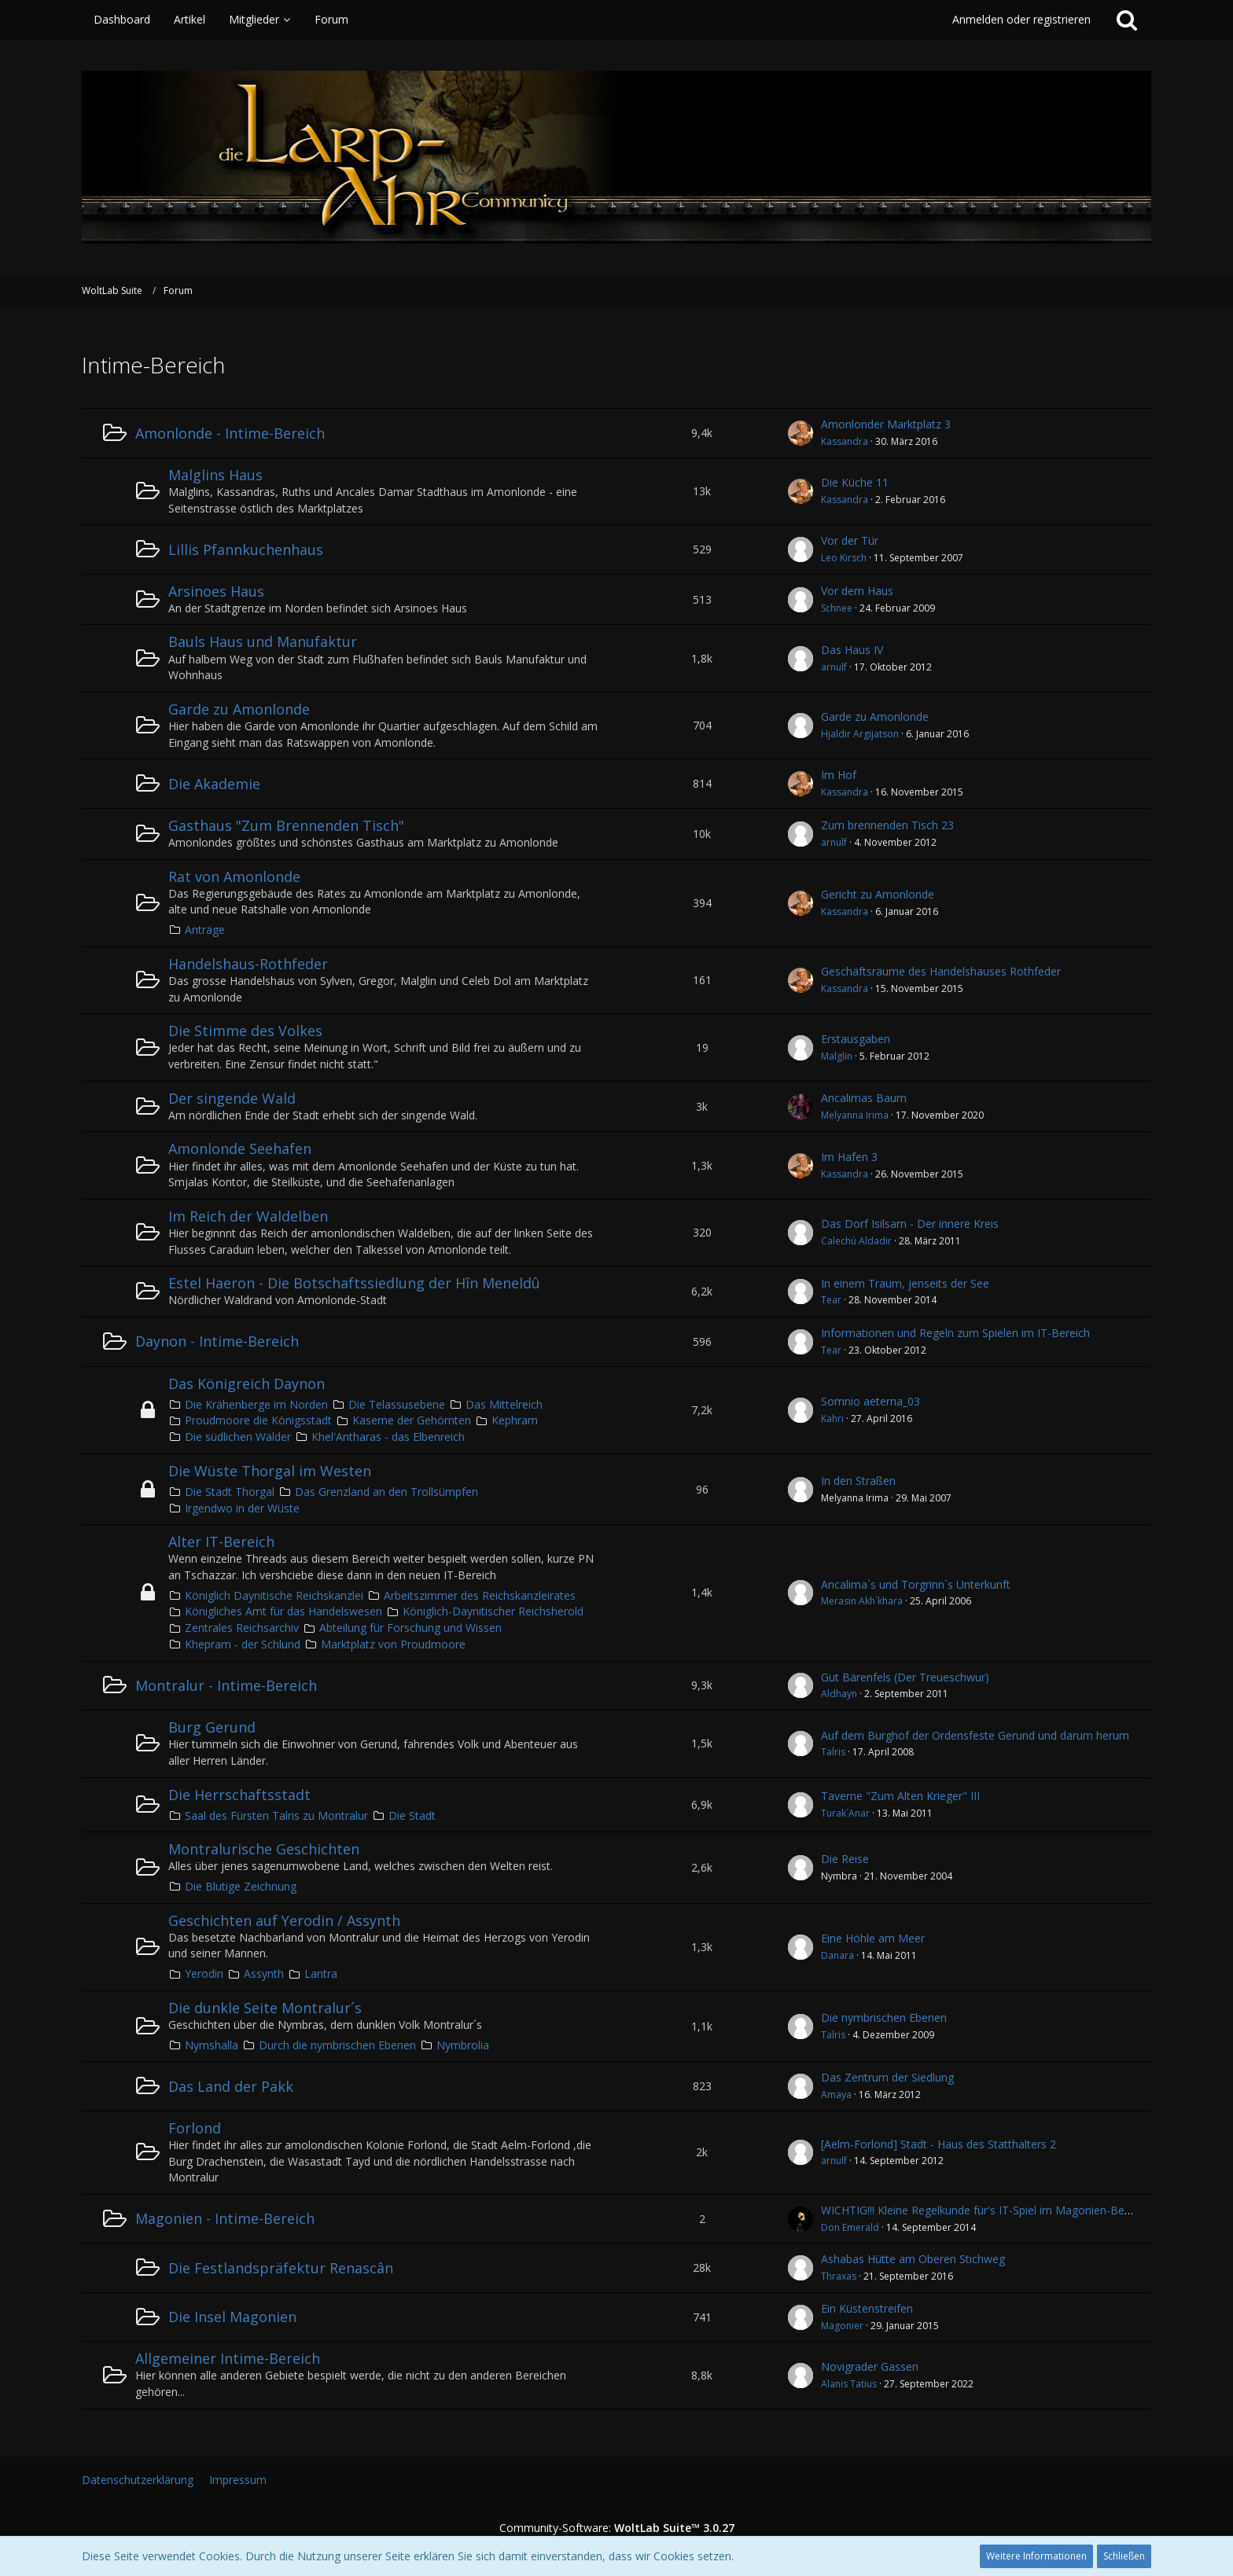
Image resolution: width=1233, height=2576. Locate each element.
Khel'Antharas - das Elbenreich (388, 1436)
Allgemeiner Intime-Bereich (227, 2358)
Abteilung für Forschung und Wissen (410, 1627)
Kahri (832, 1418)
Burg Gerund (212, 1727)
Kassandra (844, 441)
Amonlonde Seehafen (239, 1148)
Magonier (842, 2325)
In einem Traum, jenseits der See (905, 1283)
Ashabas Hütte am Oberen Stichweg (913, 2258)
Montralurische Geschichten (263, 1848)
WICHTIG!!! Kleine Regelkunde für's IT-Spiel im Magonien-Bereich (985, 2210)
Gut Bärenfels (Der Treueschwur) (905, 1677)
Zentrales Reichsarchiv (242, 1627)
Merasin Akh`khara (862, 1601)
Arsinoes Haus (216, 591)
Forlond (194, 2127)
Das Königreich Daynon (246, 1383)
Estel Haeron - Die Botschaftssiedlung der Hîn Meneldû (354, 1282)
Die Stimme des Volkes (245, 1030)
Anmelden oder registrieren (1021, 19)
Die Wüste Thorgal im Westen (269, 1470)
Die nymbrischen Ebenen (884, 2017)
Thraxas (838, 2276)
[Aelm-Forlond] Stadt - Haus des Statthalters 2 (938, 2144)
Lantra (320, 1973)
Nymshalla (211, 2045)
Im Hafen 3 (849, 1156)
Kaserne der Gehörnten (411, 1420)
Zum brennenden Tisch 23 (887, 825)
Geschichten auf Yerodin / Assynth (284, 1920)
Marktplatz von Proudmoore (393, 1644)
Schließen (1124, 2556)
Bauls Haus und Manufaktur (262, 641)
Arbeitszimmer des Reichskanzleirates (480, 1595)
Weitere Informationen (1036, 2556)
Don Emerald (850, 2227)
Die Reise (845, 1858)
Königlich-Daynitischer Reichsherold (493, 1611)
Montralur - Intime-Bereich (226, 1685)
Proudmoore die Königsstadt (258, 1420)
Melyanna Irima (855, 1115)
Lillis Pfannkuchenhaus (245, 549)
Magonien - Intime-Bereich (225, 2218)
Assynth (264, 1973)
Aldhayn (839, 1693)
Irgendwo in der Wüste (242, 1508)
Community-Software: (616, 2527)
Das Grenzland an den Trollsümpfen (386, 1491)
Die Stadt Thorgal (229, 1491)
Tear (831, 1299)
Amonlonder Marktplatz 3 (886, 424)
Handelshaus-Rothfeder (248, 963)
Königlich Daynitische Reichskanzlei (274, 1595)
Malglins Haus (215, 474)
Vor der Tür (849, 540)
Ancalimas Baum (864, 1097)
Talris (833, 1751)
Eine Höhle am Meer (873, 1938)
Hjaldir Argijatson (860, 733)
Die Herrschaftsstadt (239, 1794)
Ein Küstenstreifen (867, 2308)
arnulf (834, 667)
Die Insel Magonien (232, 2316)
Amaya (836, 2094)
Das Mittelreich (504, 1404)
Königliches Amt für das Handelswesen (283, 1611)
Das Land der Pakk (230, 2086)
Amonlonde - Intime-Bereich (230, 433)
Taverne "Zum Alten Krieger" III (900, 1795)
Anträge (205, 929)
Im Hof (838, 774)
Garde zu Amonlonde (239, 709)
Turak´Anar (845, 1813)
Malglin (836, 1056)
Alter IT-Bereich (221, 1541)
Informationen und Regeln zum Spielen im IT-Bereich (955, 1332)
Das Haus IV (852, 649)
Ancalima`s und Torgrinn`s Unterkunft (915, 1584)
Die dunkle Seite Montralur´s (265, 2007)
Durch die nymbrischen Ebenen (337, 2045)
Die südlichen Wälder (238, 1436)
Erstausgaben (855, 1038)
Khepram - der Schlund (242, 1644)
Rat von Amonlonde (234, 876)
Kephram (514, 1420)
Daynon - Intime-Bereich (217, 1341)
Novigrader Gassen (869, 2366)
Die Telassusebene (396, 1404)
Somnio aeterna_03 (870, 1401)
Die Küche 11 (855, 482)
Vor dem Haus (857, 590)
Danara (837, 1955)
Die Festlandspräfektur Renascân (280, 2267)
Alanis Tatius (849, 2383)
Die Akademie (214, 783)
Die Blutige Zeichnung (240, 1886)
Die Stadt (412, 1815)
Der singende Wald (232, 1098)
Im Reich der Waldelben (248, 1216)
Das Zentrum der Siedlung (887, 2077)
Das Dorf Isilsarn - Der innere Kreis (910, 1223)
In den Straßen (858, 1480)
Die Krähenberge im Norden (256, 1404)
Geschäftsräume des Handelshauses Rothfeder (941, 971)
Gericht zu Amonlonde (877, 894)
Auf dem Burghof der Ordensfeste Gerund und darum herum (975, 1735)
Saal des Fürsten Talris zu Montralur (276, 1815)
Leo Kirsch (844, 557)
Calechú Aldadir (856, 1241)
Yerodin (204, 1973)
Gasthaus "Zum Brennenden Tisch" (286, 825)
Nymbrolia (462, 2045)
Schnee (836, 608)
